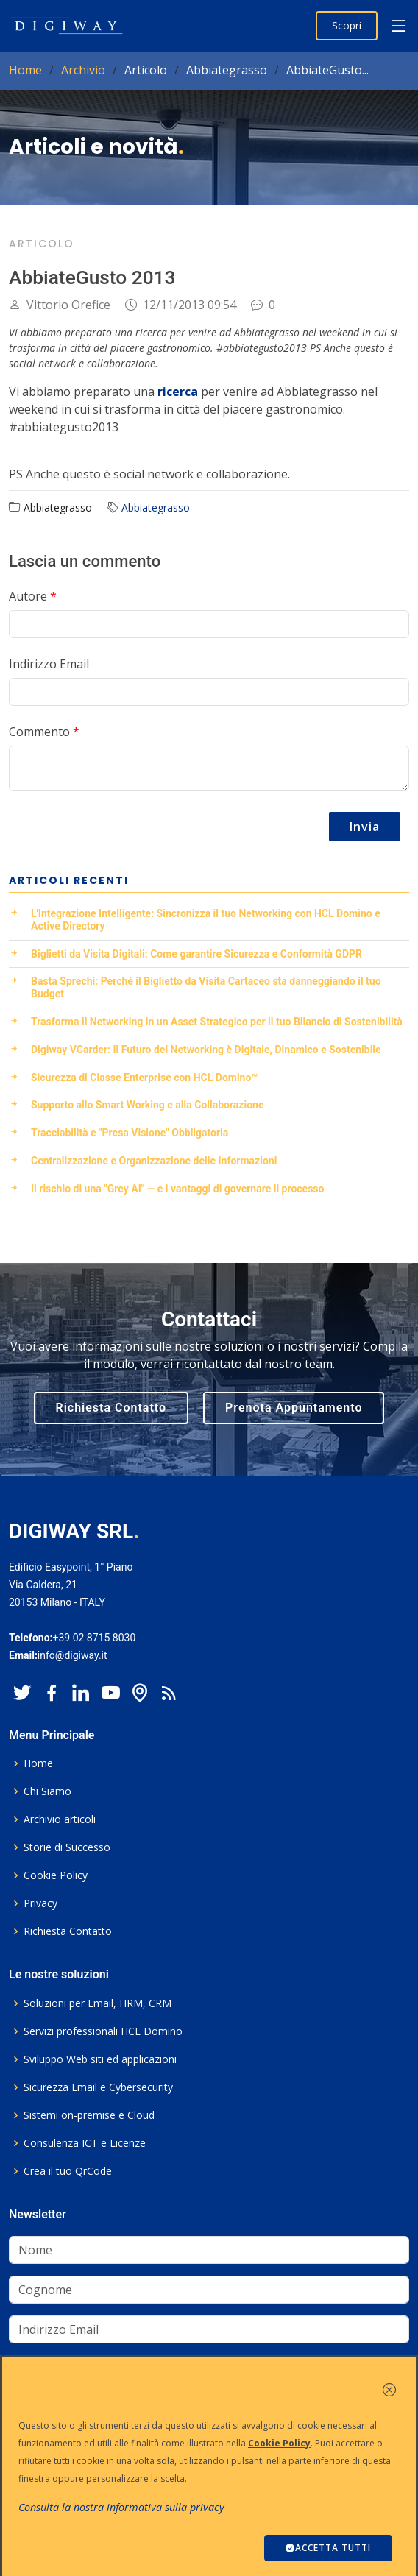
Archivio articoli (60, 1819)
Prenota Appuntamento (293, 1408)
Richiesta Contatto (111, 1408)
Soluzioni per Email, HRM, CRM (97, 2003)
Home (25, 70)
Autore (33, 596)
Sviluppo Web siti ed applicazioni (100, 2059)
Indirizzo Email (49, 664)
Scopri (346, 25)
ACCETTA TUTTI (328, 2547)
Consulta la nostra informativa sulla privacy (121, 2507)
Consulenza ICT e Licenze (85, 2143)
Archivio (83, 70)
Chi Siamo (47, 1791)
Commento (44, 731)
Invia (365, 826)
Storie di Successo (67, 1847)
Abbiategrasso (155, 507)
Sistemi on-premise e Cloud (89, 2115)
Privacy (40, 1903)
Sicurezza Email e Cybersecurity (98, 2087)
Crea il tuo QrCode (68, 2171)
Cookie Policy (56, 1875)
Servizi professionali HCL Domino (103, 2031)
